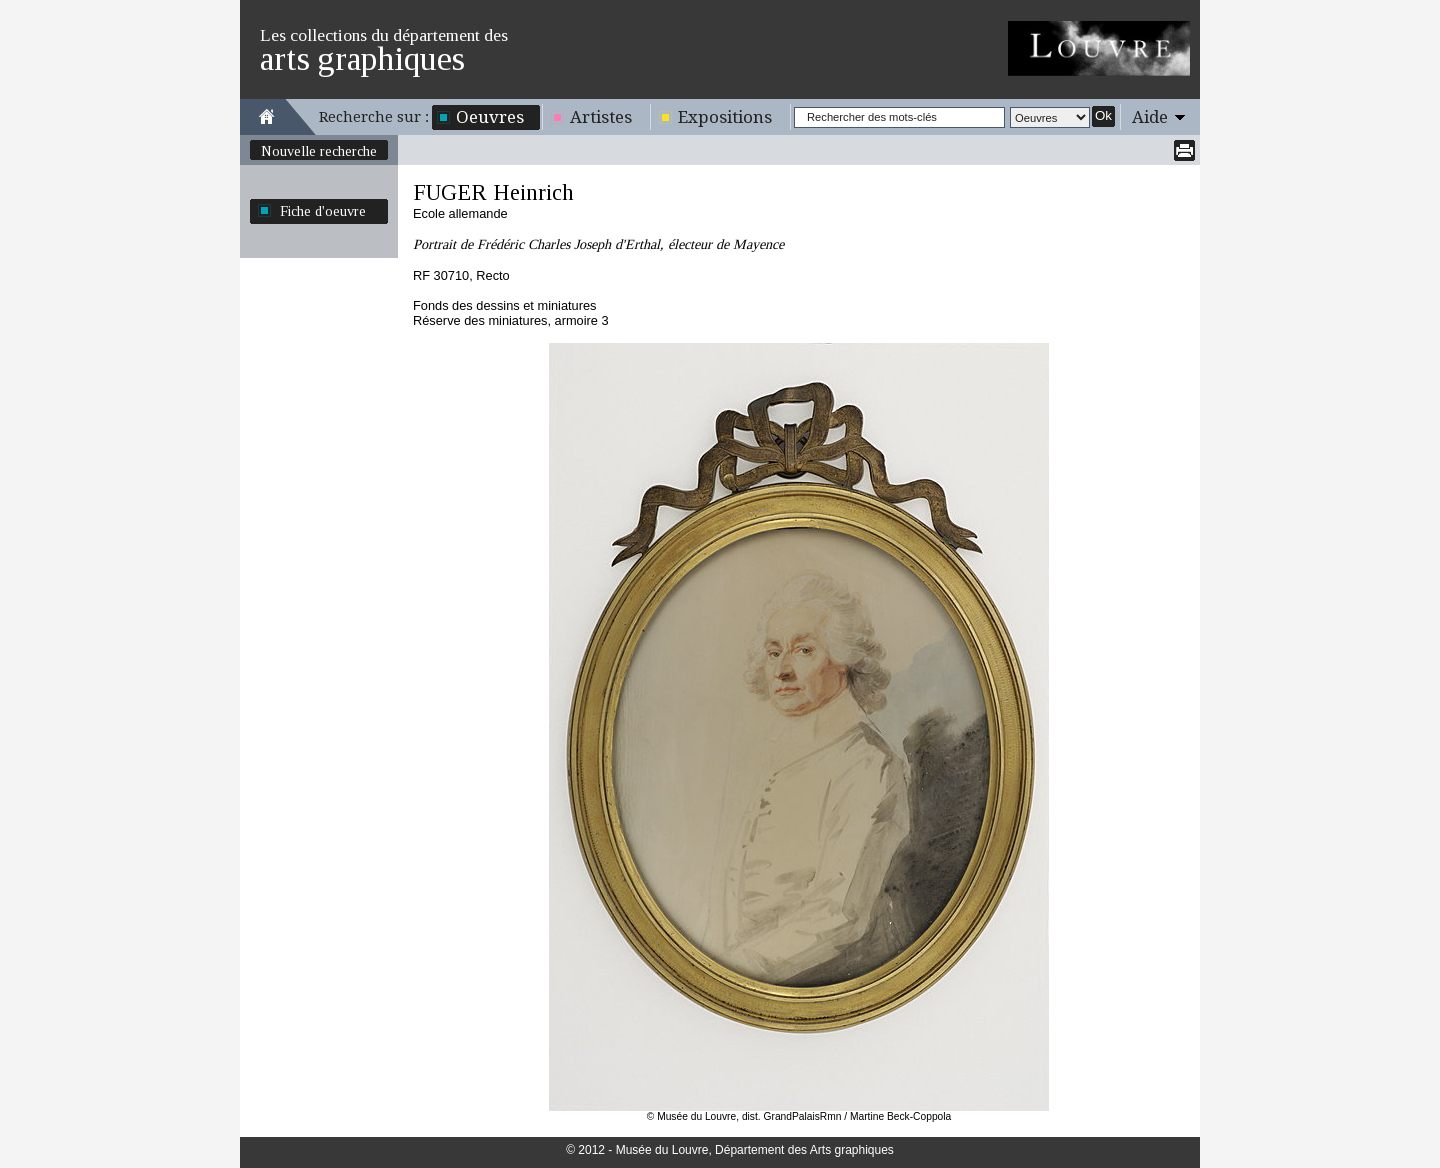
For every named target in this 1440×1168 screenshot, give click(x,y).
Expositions (725, 117)
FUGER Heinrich (493, 192)
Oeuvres (490, 117)
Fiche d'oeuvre (323, 211)
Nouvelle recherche (319, 151)
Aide (1150, 117)
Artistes (601, 117)
